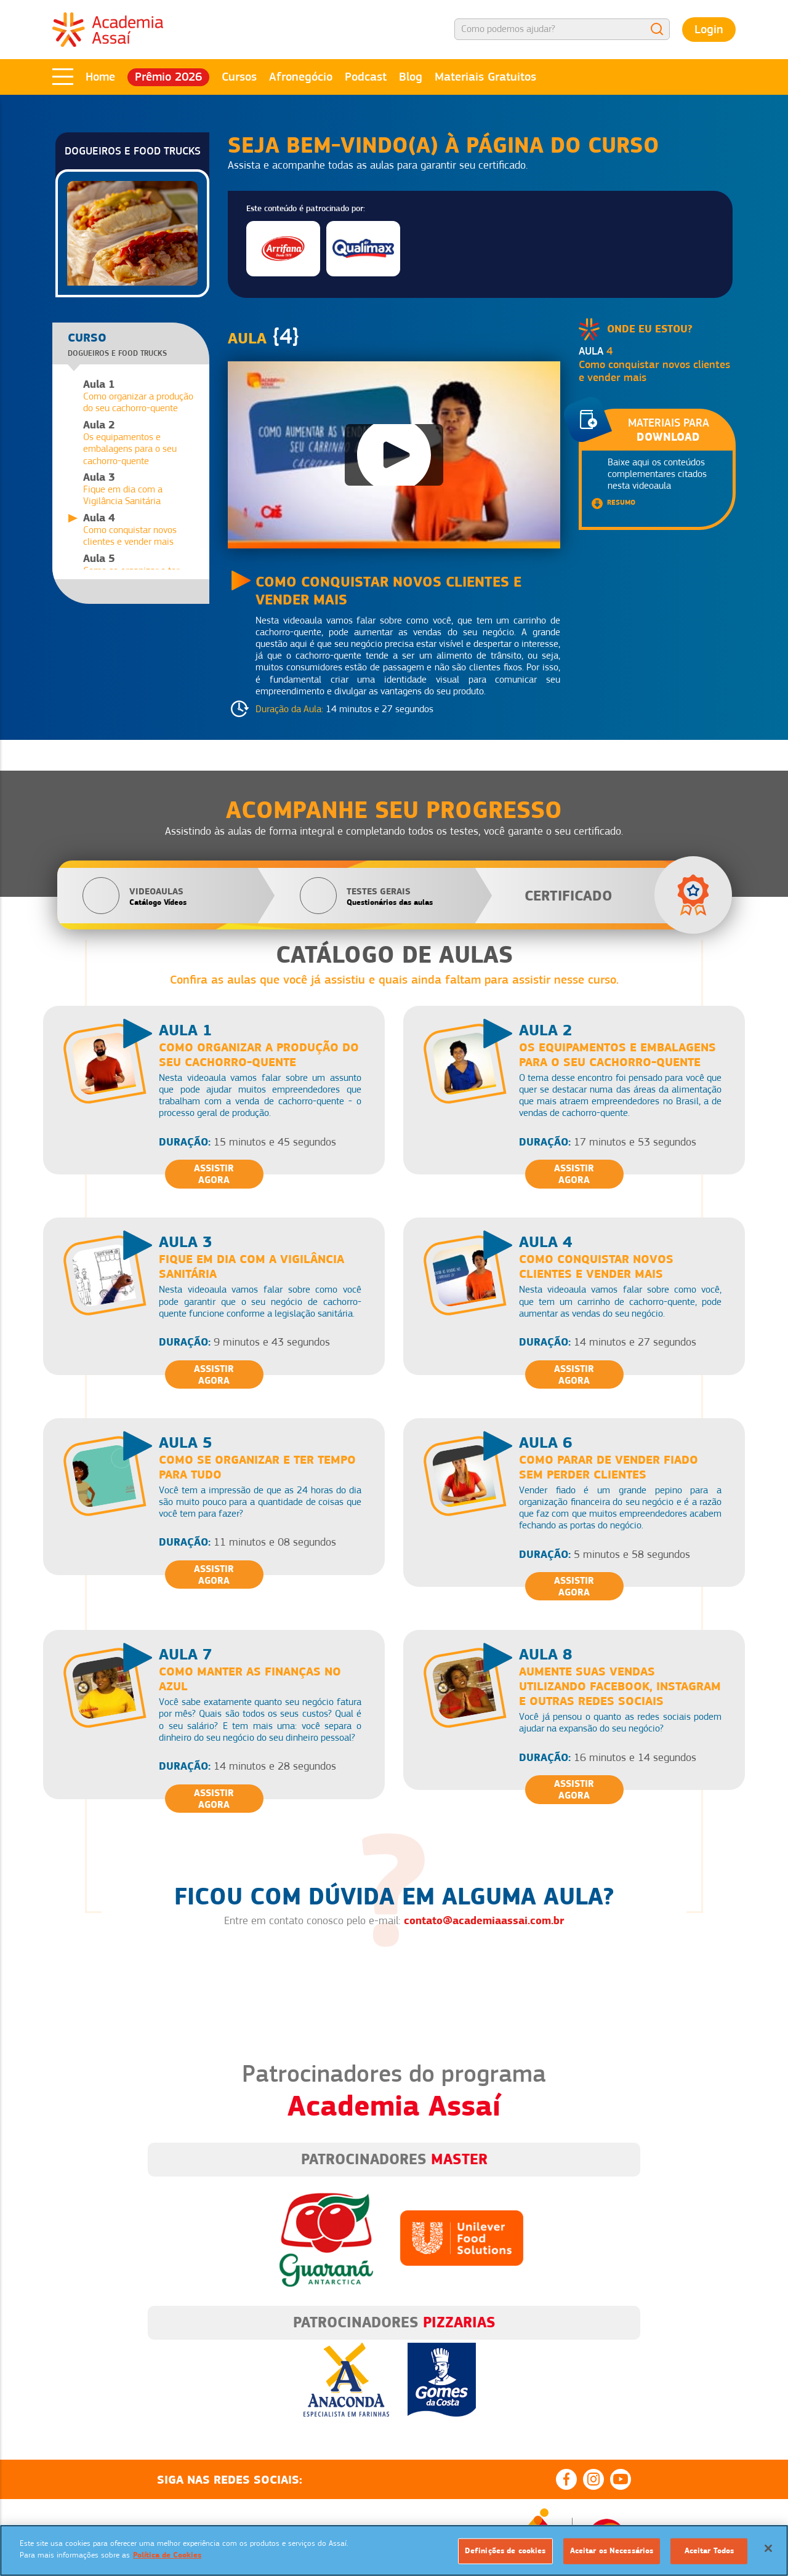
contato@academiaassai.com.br (484, 1920)
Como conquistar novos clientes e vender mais (596, 1266)
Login (708, 29)
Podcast (366, 77)
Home (100, 77)
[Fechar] (768, 2548)
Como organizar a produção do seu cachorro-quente (140, 396)
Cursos (239, 77)
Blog (410, 77)
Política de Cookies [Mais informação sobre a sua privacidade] (167, 2555)
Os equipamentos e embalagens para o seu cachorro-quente (140, 443)
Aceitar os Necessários (612, 2551)
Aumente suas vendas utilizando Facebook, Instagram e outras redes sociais (620, 1686)
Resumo (621, 502)
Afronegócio (300, 77)
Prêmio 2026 (168, 77)
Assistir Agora (214, 1174)
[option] (394, 2370)
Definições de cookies (505, 2551)
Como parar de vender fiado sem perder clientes (608, 1467)
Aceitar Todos (709, 2551)
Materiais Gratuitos (485, 77)
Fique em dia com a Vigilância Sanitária (140, 489)
